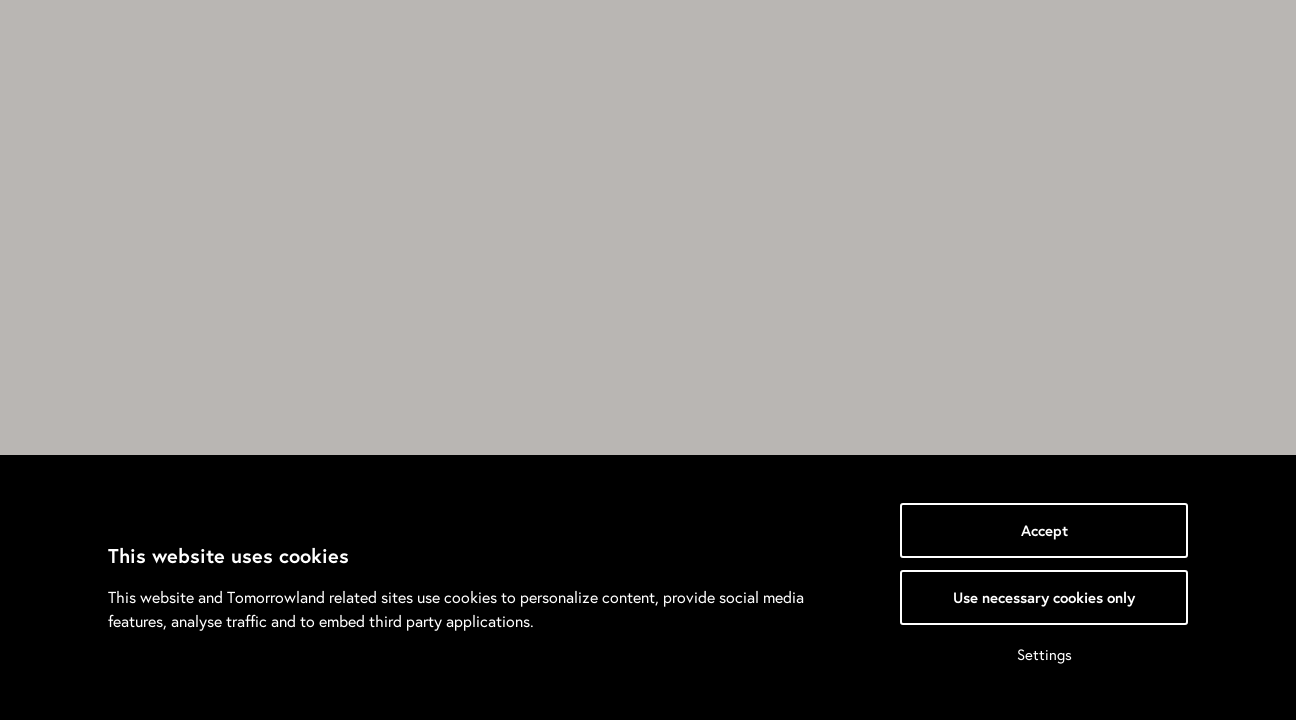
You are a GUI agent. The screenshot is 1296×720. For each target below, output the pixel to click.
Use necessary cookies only (1044, 597)
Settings (1044, 654)
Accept (1044, 530)
